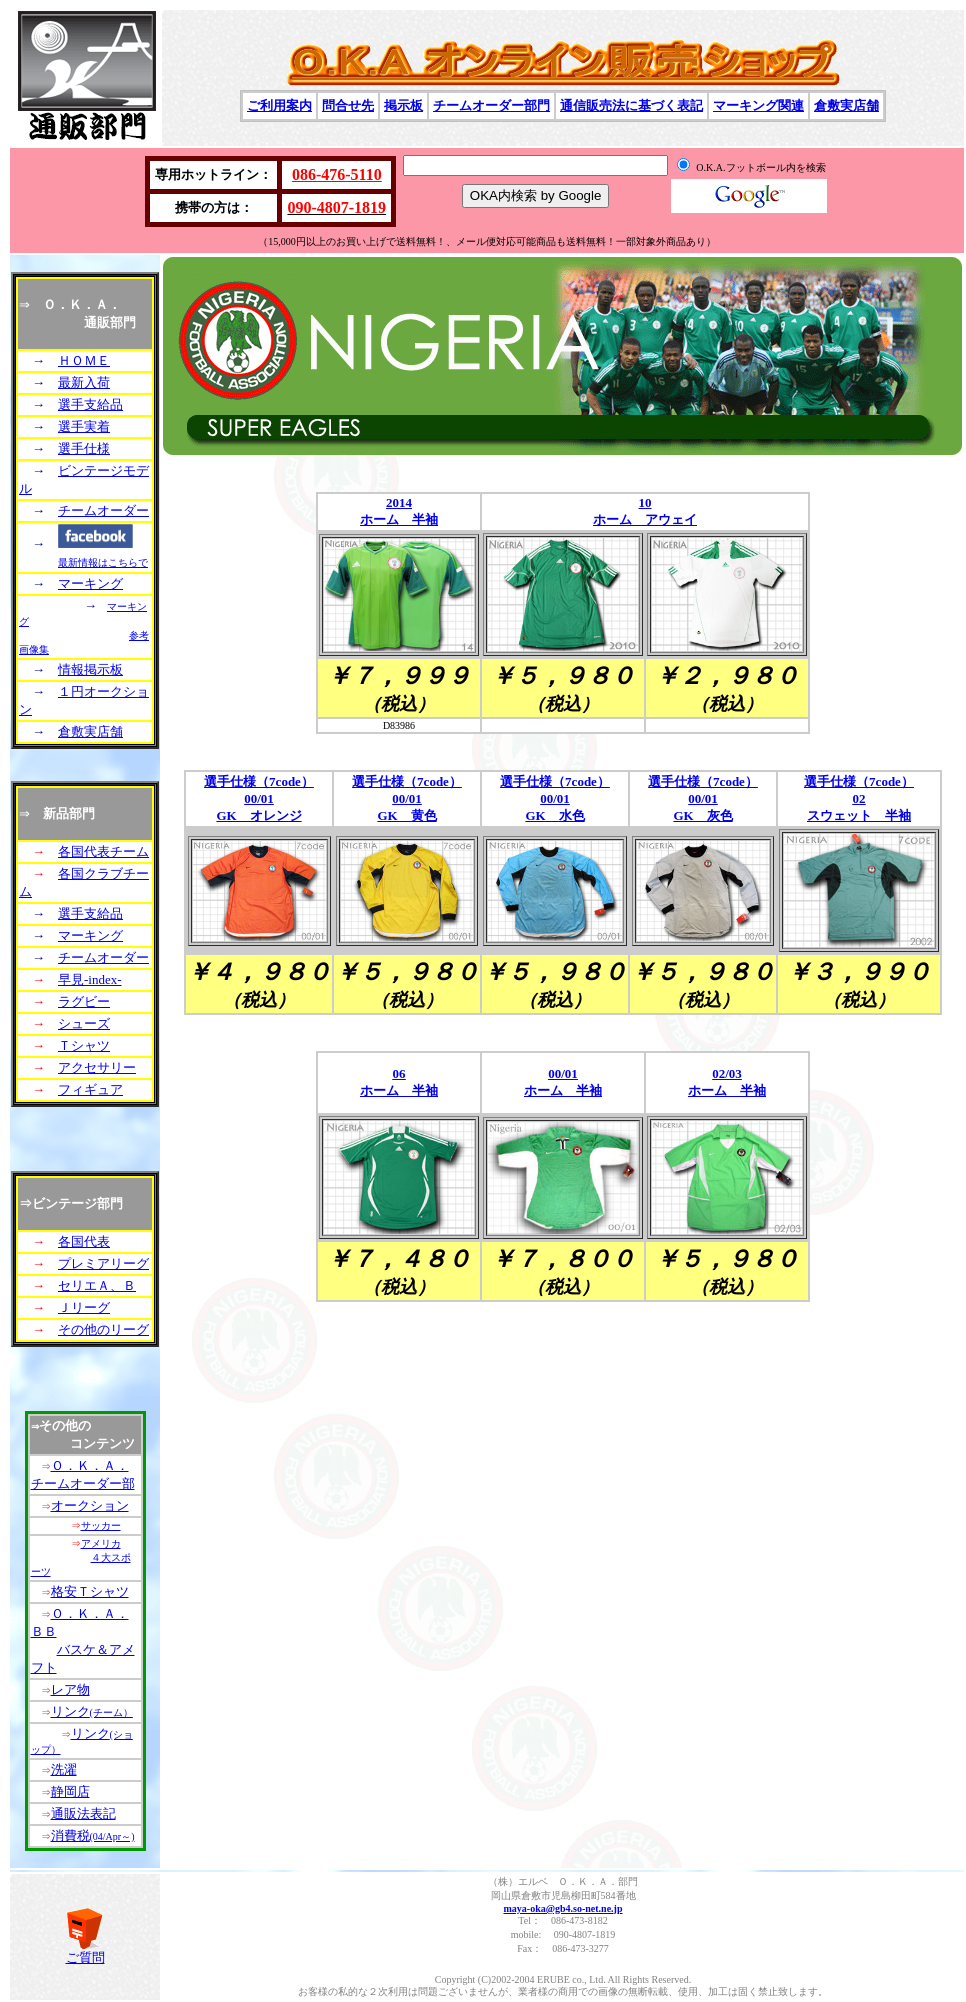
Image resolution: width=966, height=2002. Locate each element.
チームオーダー (103, 510)
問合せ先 (348, 105)
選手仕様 (84, 448)
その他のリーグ (103, 1329)
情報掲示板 (90, 669)
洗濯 (64, 1769)
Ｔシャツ (84, 1045)
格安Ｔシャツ (90, 1591)
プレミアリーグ (103, 1263)
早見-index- (90, 979)
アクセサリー (97, 1067)
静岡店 (70, 1791)
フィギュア (90, 1089)
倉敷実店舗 (846, 105)
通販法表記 (83, 1813)
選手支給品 (90, 404)
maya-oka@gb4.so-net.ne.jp (562, 1908)
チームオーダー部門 (491, 105)
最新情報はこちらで (103, 562)
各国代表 (84, 1241)
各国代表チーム (103, 851)
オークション (90, 1505)
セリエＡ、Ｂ (97, 1285)
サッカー (101, 1525)
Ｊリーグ (84, 1307)
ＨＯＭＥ (84, 360)
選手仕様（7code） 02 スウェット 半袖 (859, 798)
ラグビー (84, 1001)
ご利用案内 (279, 105)
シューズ (84, 1023)
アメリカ (101, 1543)
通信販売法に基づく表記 (631, 105)
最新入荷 (84, 382)
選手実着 (84, 426)
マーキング (90, 583)
